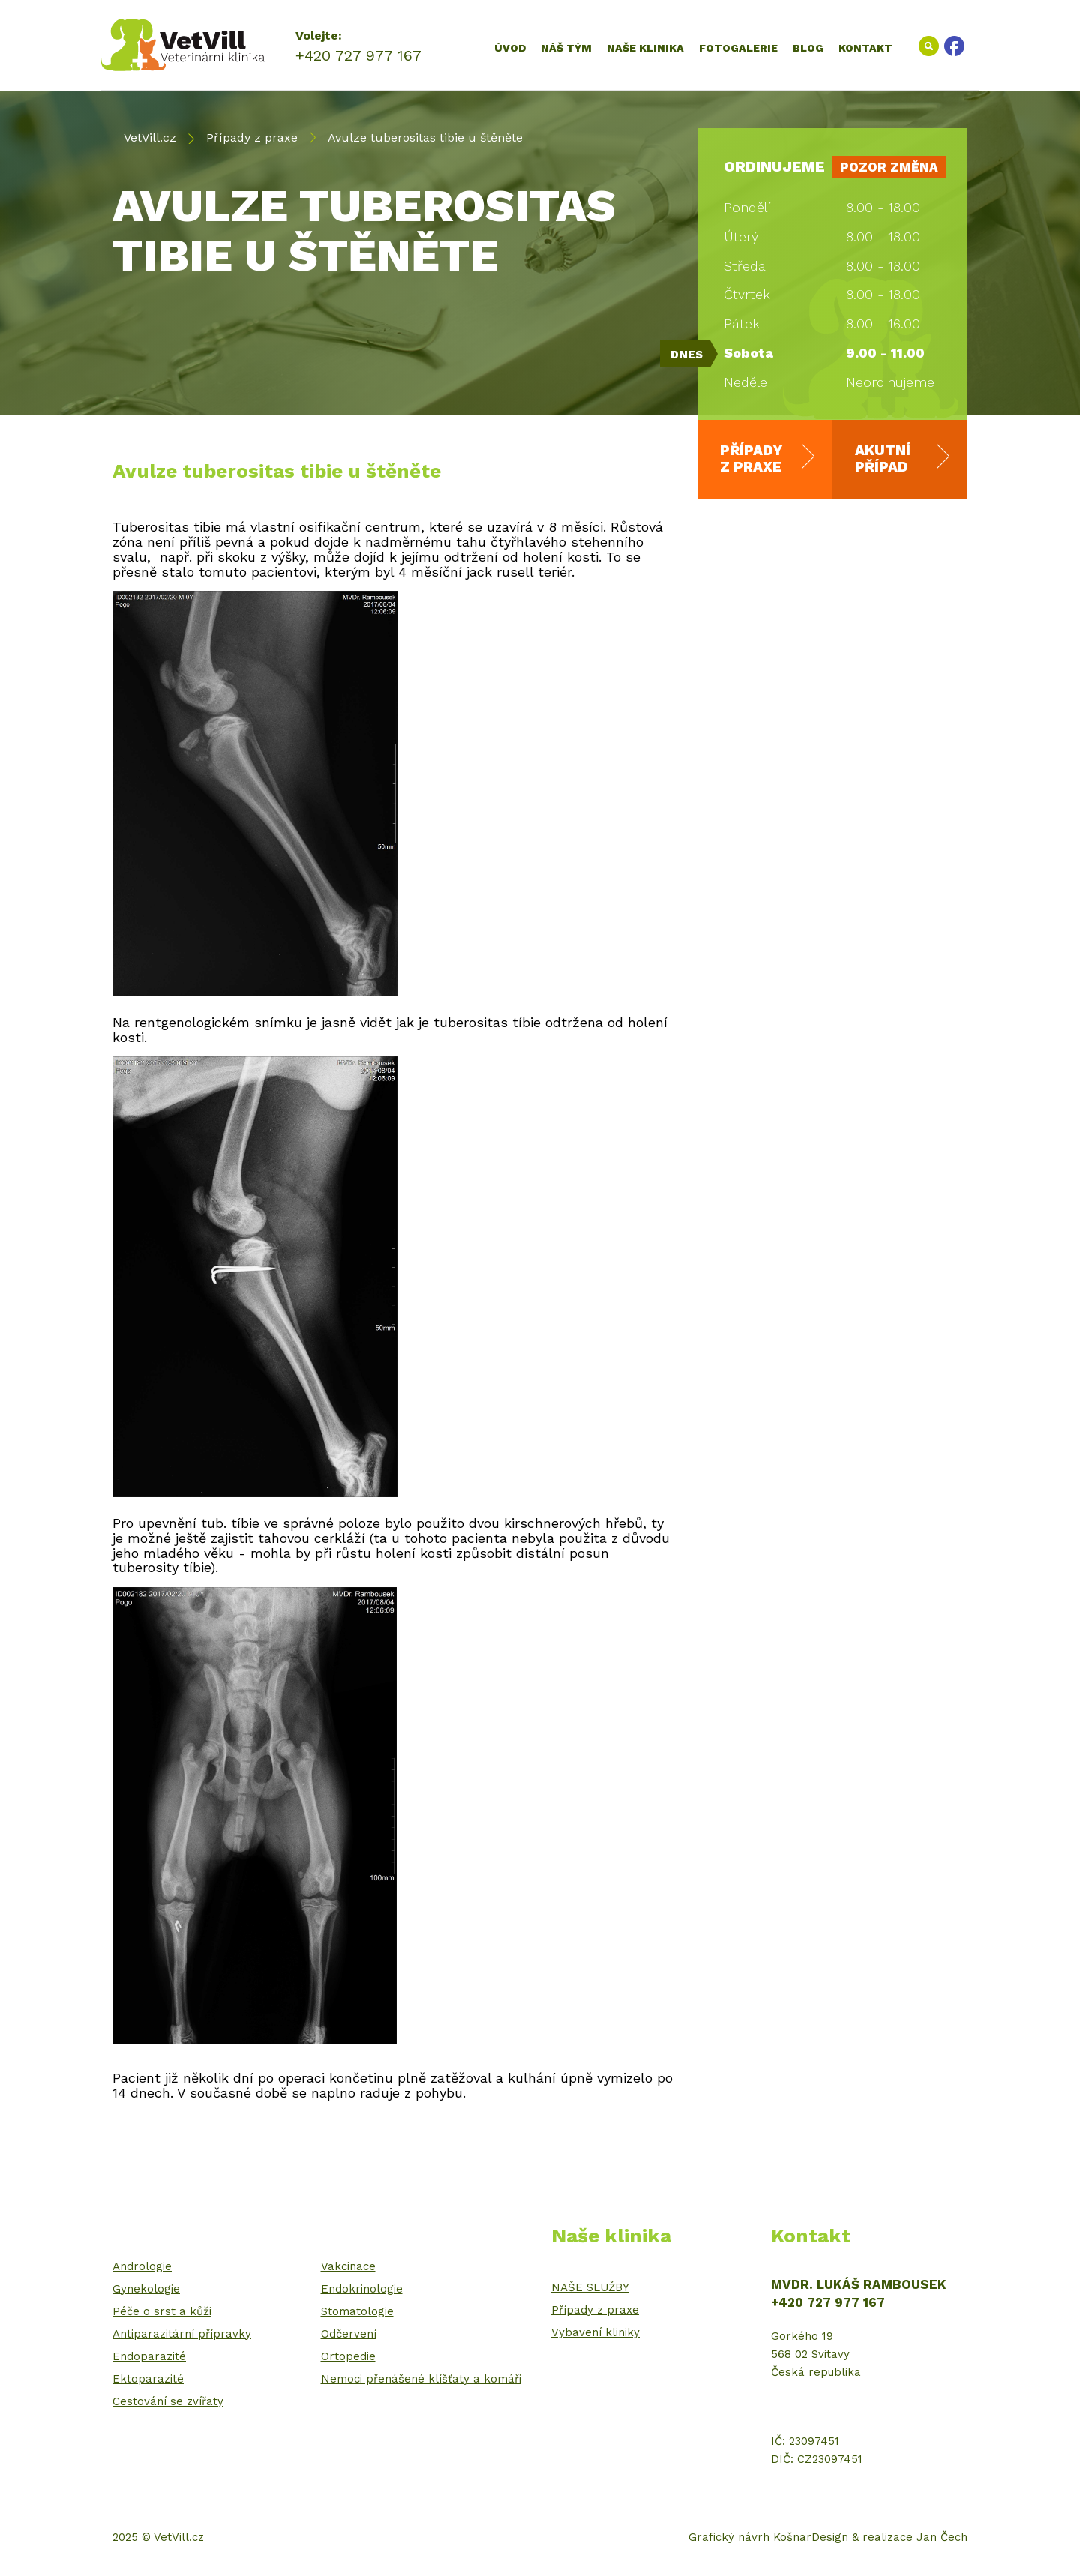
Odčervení (348, 2334)
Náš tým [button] (566, 48)
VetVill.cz (150, 137)
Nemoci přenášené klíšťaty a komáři (421, 2379)
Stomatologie (357, 2311)
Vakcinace (348, 2266)
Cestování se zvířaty (168, 2401)
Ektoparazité (148, 2379)
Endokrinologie (362, 2289)
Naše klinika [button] (645, 48)
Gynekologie (146, 2289)
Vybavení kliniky (595, 2332)
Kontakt (865, 48)
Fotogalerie (738, 48)
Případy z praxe (252, 137)
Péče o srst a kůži (162, 2311)
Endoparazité (149, 2356)
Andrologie (142, 2266)
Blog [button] (808, 48)
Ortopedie (348, 2356)
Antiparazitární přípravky (181, 2334)
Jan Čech (942, 2537)
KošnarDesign (810, 2537)
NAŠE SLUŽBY (590, 2287)
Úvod (510, 48)
